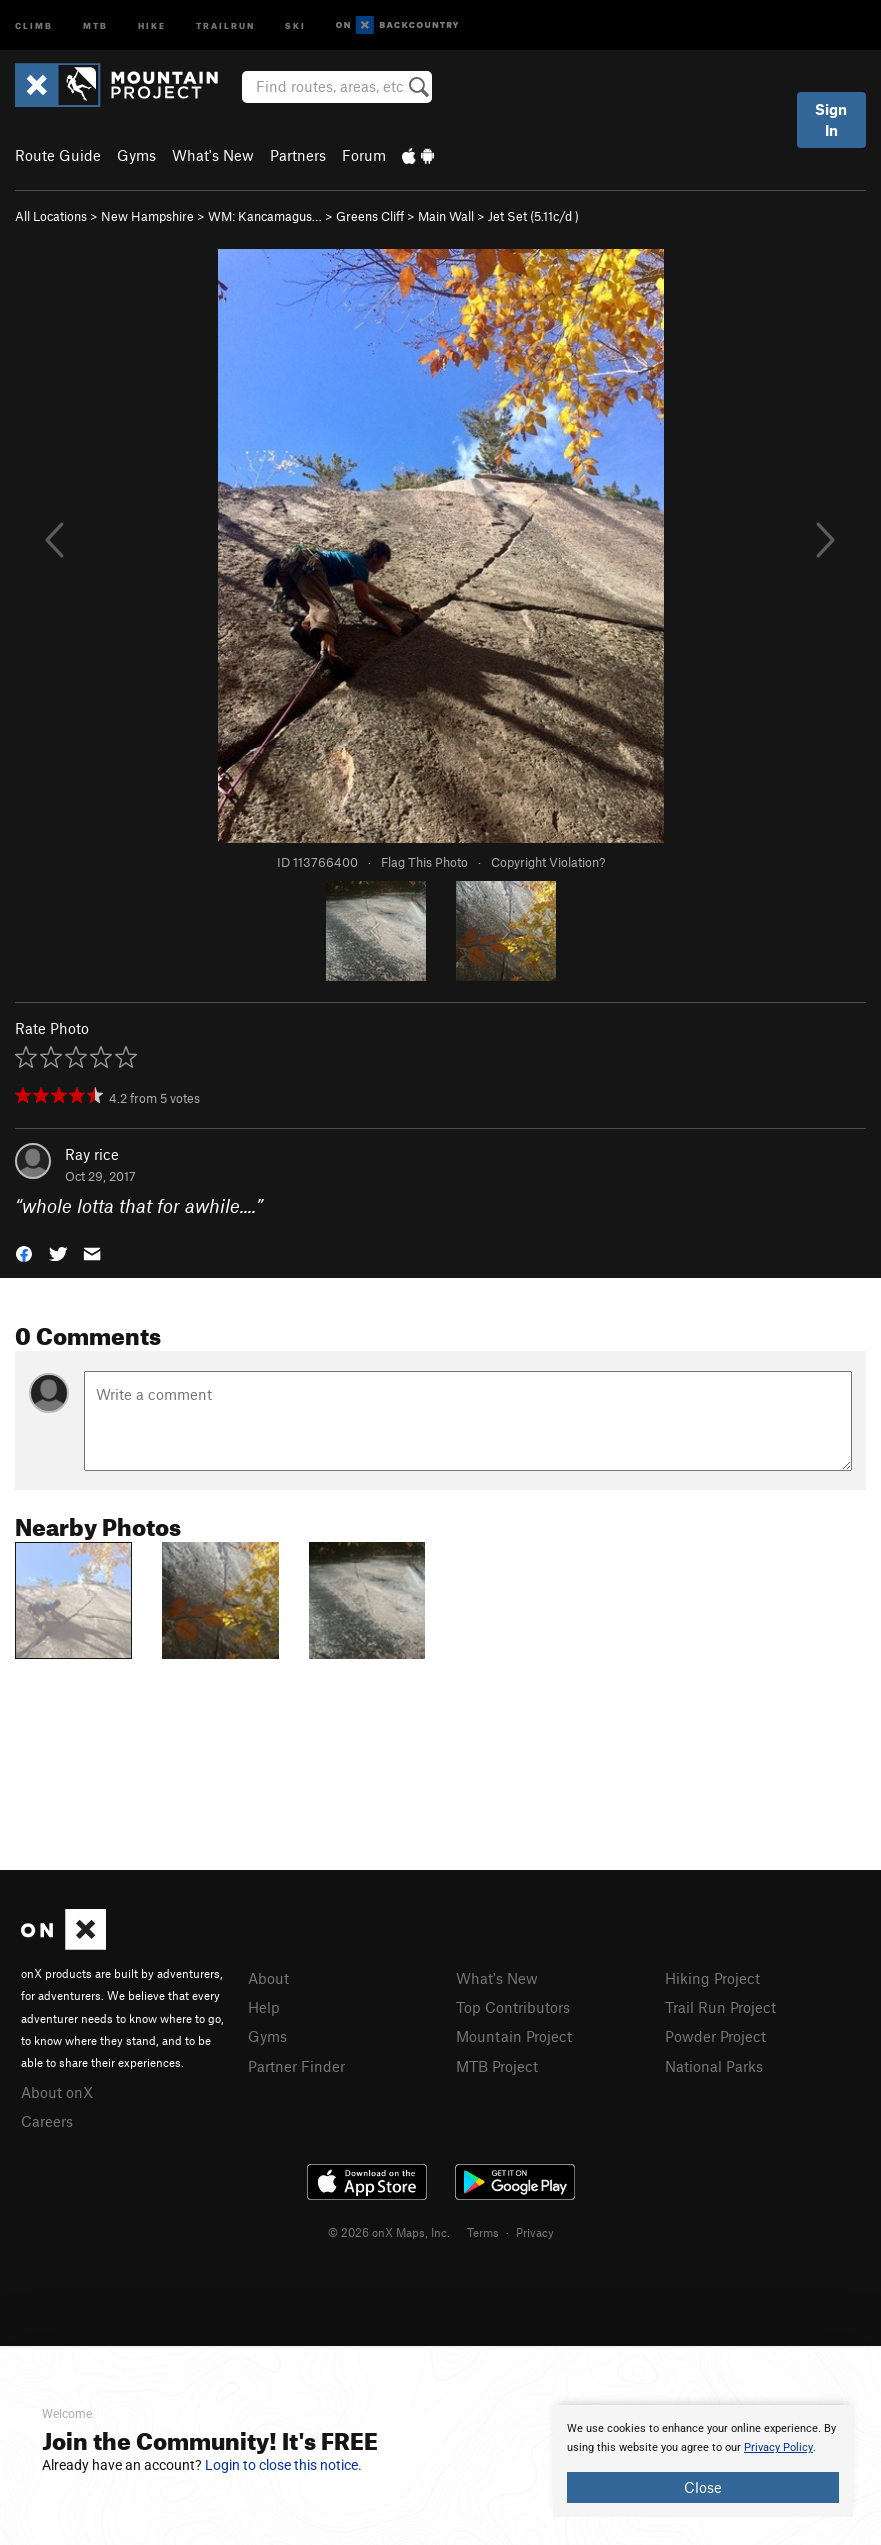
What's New (213, 155)
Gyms (136, 155)
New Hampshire (147, 216)
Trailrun (225, 24)
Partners (298, 155)
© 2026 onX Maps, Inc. (389, 2232)
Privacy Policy (778, 2447)
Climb (34, 24)
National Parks (714, 2066)
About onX (57, 2092)
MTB (95, 24)
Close (703, 2487)
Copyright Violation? (548, 862)
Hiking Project (712, 1978)
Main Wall (446, 216)
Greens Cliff (370, 216)
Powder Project (715, 2036)
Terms (483, 2232)
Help (264, 2007)
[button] (24, 1252)
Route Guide (58, 155)
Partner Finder (296, 2066)
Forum (364, 155)
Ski (295, 24)
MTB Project (497, 2066)
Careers (47, 2121)
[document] (703, 2461)
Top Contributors (513, 2007)
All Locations (51, 216)
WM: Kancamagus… (265, 216)
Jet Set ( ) (533, 216)
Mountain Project (514, 2036)
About (268, 1978)
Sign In (831, 119)
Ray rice (92, 1154)
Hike (152, 24)
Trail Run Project (720, 2007)
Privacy (535, 2232)
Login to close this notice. (283, 2465)
